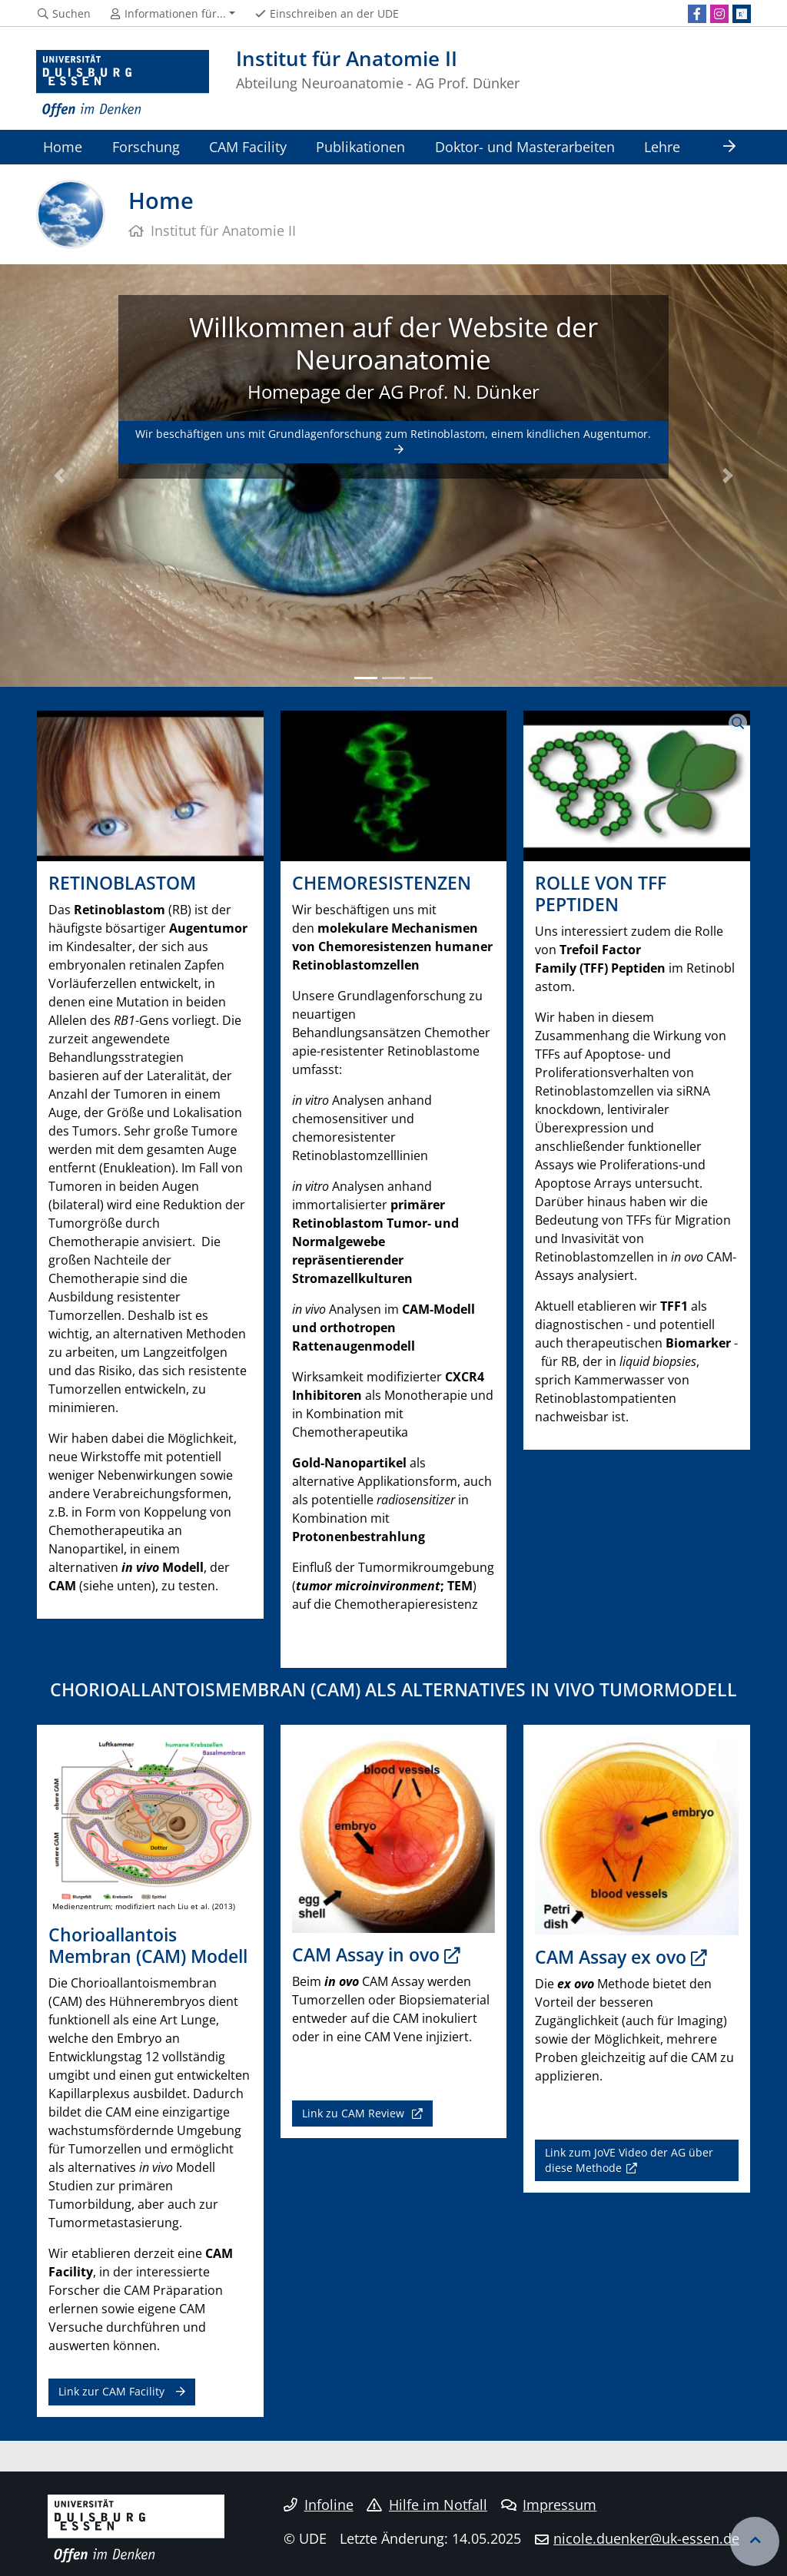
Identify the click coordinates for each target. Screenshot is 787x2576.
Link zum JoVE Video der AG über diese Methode (629, 2160)
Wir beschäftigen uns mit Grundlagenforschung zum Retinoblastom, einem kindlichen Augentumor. (393, 433)
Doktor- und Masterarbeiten (525, 146)
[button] (59, 475)
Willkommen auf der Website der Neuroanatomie (393, 342)
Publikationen (360, 146)
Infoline (319, 2504)
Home (62, 146)
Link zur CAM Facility (111, 2391)
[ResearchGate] (741, 14)
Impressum (549, 2504)
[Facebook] (697, 14)
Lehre (662, 146)
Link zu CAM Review (354, 2113)
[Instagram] (719, 14)
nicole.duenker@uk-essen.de (646, 2538)
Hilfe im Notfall (427, 2504)
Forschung (146, 146)
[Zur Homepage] (122, 84)
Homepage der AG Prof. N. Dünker (393, 391)
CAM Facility (248, 146)
